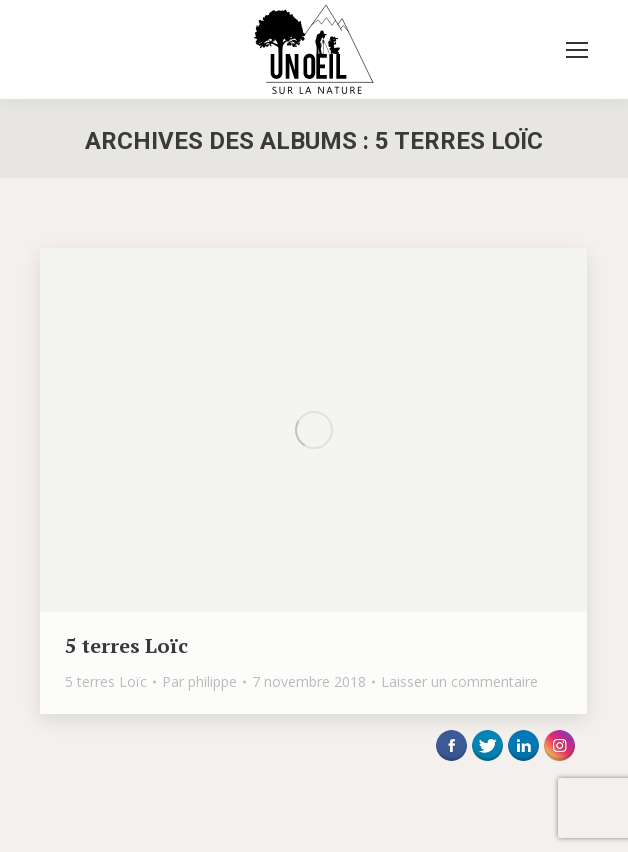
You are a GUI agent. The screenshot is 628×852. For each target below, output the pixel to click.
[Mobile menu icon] (577, 50)
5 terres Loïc (126, 645)
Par (199, 681)
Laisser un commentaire (459, 681)
